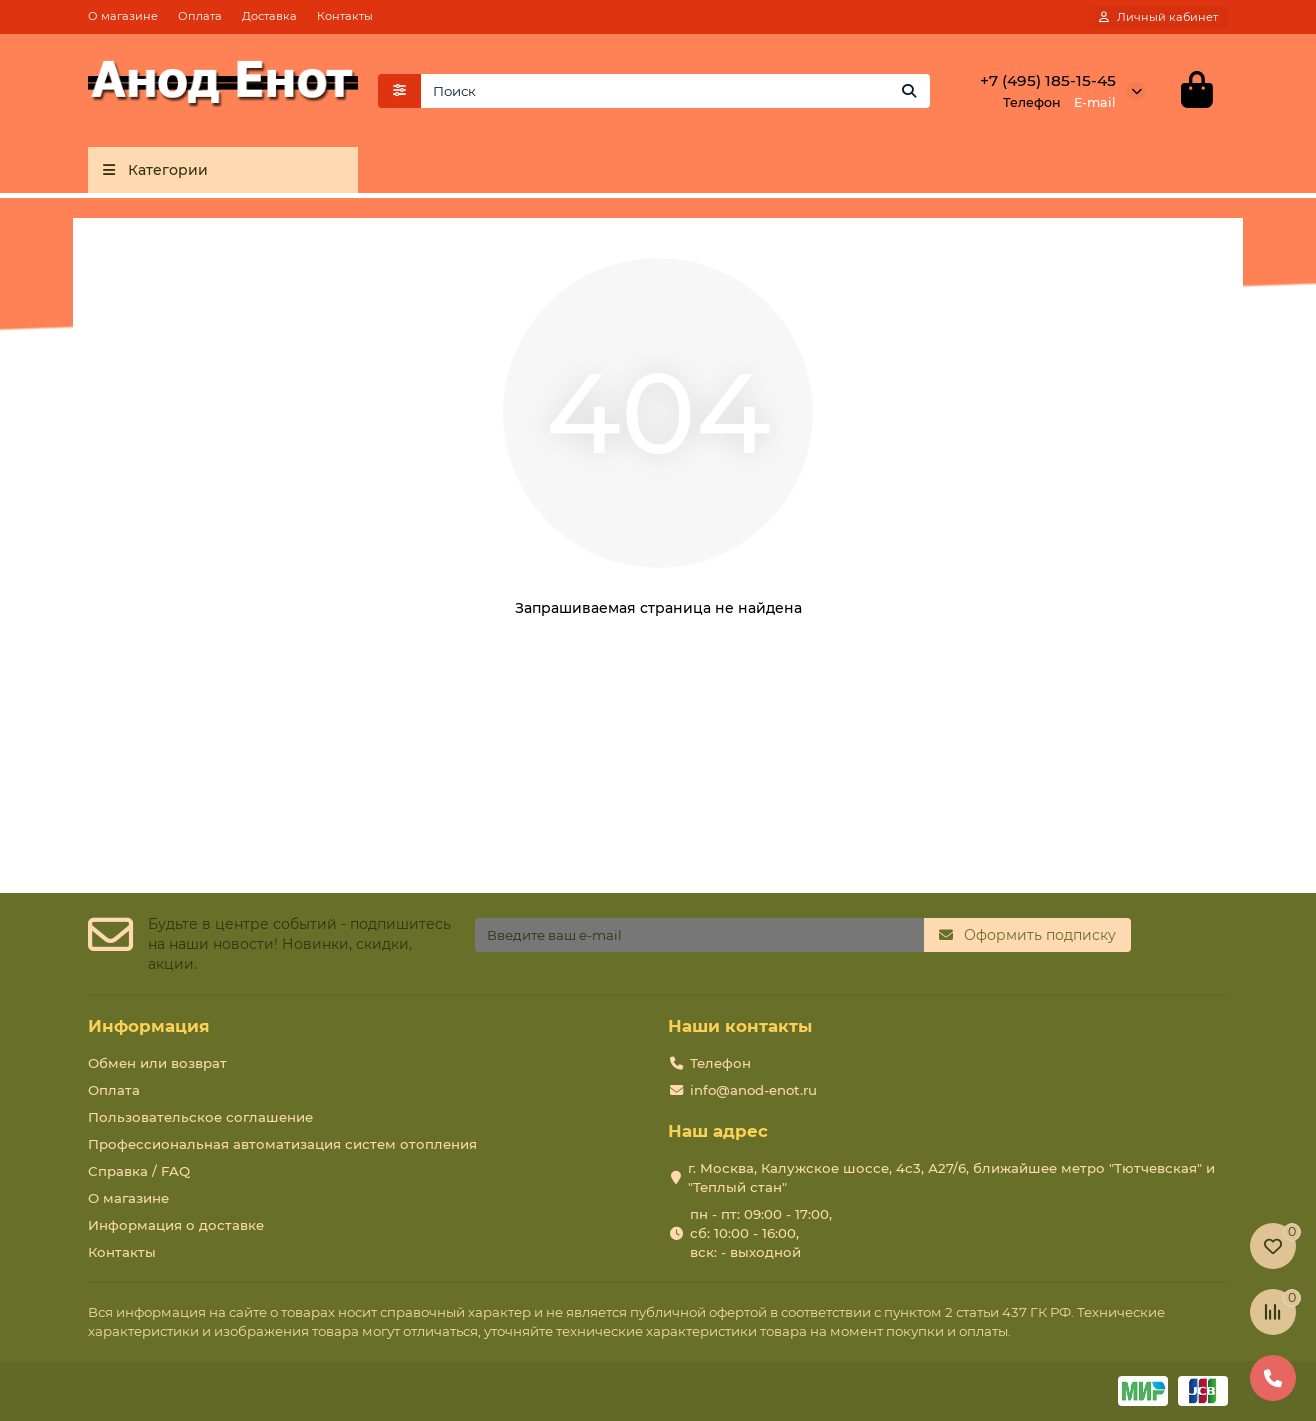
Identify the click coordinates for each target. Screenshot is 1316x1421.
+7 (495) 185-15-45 (1048, 80)
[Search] (675, 91)
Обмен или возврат (157, 1063)
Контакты (345, 16)
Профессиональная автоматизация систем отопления (282, 1144)
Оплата (200, 16)
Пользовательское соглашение (200, 1117)
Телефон (720, 1063)
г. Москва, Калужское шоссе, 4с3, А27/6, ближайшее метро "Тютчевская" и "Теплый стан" (951, 1177)
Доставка (269, 16)
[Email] (700, 935)
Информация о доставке (176, 1225)
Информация (149, 1026)
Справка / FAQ (139, 1171)
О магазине (123, 16)
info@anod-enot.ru (753, 1090)
